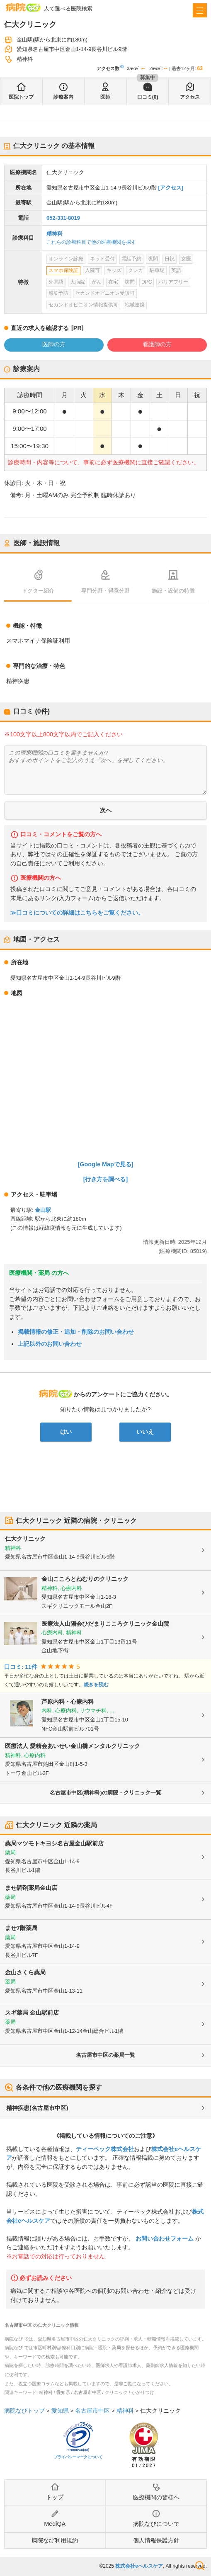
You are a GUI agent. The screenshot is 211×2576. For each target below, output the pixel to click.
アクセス (190, 97)
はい (66, 1431)
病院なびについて (156, 2523)
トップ (54, 2497)
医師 (105, 97)
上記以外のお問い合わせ (50, 1343)
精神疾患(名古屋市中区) (37, 2108)
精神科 (54, 234)
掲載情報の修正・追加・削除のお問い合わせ (76, 1331)
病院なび (23, 7)
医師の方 (53, 344)
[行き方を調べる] (105, 1179)
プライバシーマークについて (78, 2457)
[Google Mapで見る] (105, 1164)
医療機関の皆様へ (156, 2497)
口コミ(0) (147, 97)
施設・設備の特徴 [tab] (173, 591)
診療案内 (63, 97)
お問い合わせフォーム (164, 2238)
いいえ (145, 1431)
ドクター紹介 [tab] (38, 591)
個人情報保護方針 (156, 2540)
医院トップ (21, 97)
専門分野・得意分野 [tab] (105, 591)
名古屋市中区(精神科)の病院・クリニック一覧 (105, 1792)
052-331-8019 (63, 218)
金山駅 (43, 1210)
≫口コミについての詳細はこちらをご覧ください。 (77, 913)
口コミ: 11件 (20, 1667)
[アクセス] (170, 188)
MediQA (54, 2523)
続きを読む (96, 1684)
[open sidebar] (200, 10)
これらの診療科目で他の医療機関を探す (91, 242)
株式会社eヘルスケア (139, 2566)
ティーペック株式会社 (105, 2149)
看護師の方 (157, 344)
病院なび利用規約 (55, 2540)
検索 (199, 2565)
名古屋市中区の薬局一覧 (105, 2055)
